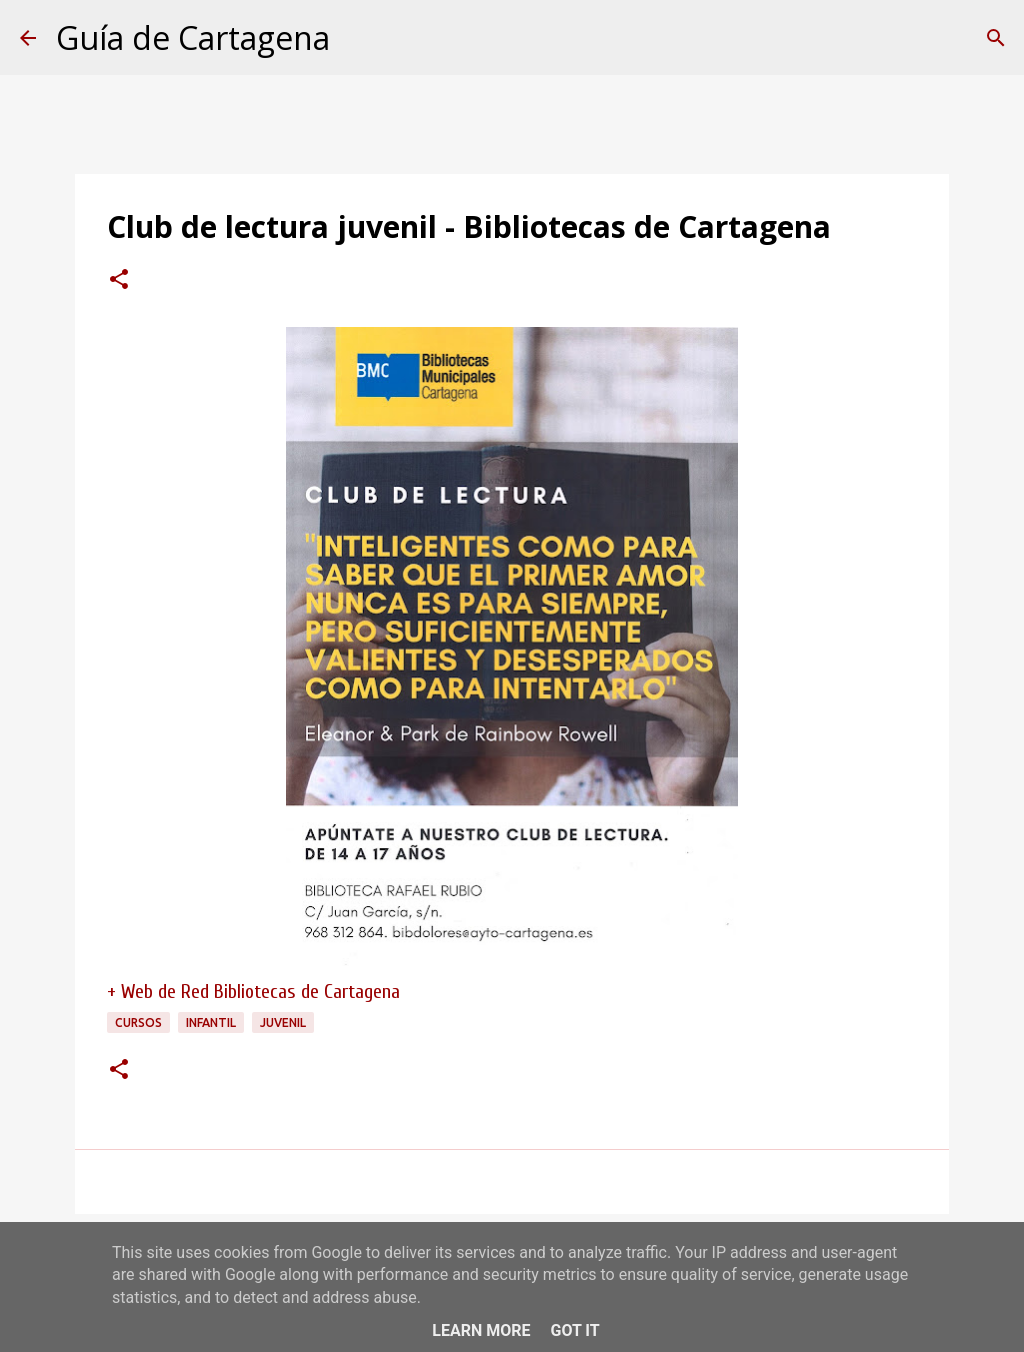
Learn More (481, 1330)
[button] (119, 281)
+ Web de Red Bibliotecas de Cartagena (253, 991)
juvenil (283, 1022)
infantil (211, 1022)
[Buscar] (996, 38)
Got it (574, 1330)
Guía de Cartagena (193, 37)
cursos (138, 1022)
